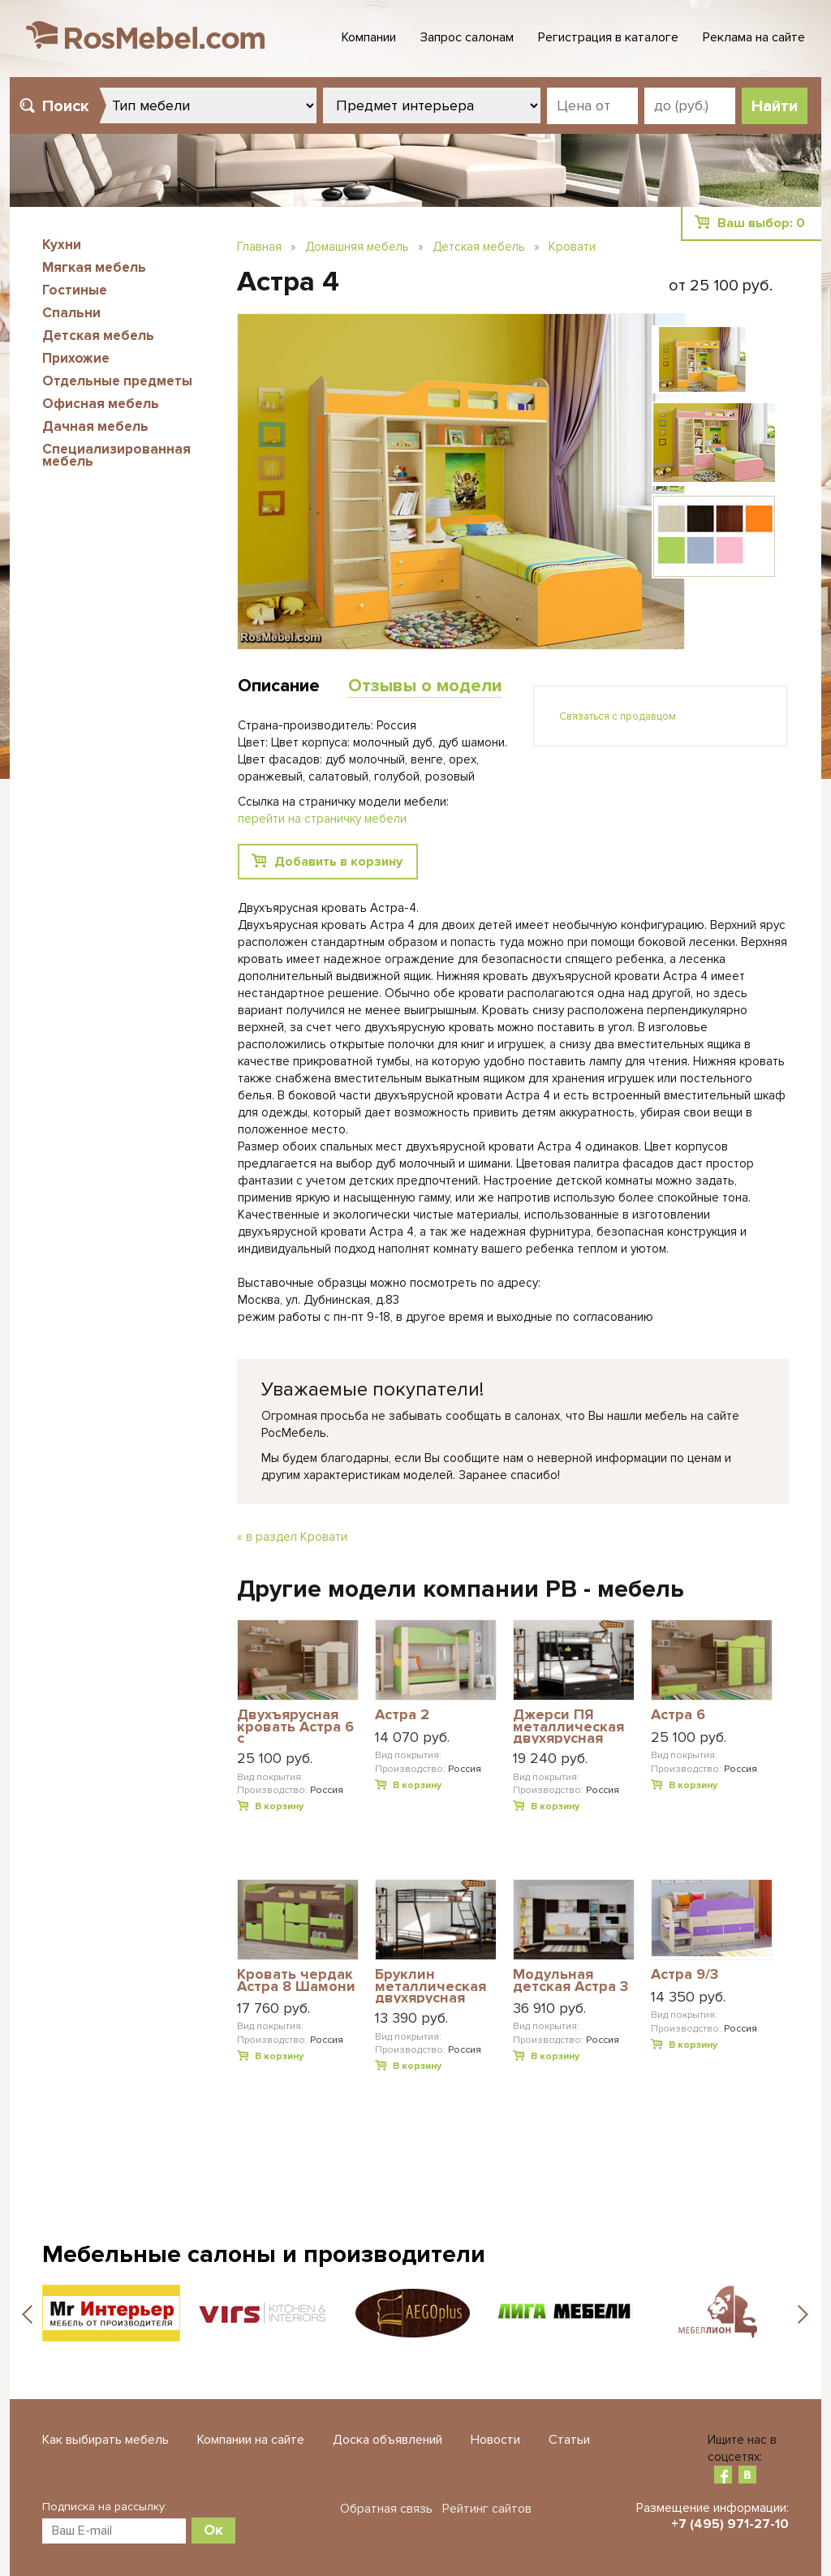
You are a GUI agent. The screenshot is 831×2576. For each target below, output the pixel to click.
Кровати (572, 246)
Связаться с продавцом (617, 716)
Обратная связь (386, 2509)
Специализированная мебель (116, 455)
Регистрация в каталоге (608, 37)
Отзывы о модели (425, 686)
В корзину (279, 1806)
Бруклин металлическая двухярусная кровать (430, 1985)
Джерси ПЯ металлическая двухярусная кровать (568, 1726)
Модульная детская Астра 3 (570, 1980)
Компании (369, 37)
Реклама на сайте (754, 37)
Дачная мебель (95, 426)
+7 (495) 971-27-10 (730, 2524)
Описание (279, 686)
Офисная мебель (100, 403)
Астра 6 (678, 1715)
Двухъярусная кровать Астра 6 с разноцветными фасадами (295, 1726)
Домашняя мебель (357, 246)
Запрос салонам (467, 37)
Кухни (61, 244)
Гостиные (74, 290)
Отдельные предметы (117, 380)
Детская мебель (98, 335)
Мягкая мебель (94, 267)
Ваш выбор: (761, 223)
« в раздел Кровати (292, 1536)
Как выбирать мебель (105, 2440)
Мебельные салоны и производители (263, 2254)
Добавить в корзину (338, 862)
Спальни (71, 312)
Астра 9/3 (684, 1974)
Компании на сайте (250, 2440)
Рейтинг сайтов (487, 2509)
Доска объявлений (387, 2440)
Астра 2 (402, 1715)
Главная (259, 246)
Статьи (569, 2440)
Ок (213, 2530)
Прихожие (76, 358)
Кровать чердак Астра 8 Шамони (296, 1980)
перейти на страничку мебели (322, 818)
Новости (495, 2440)
